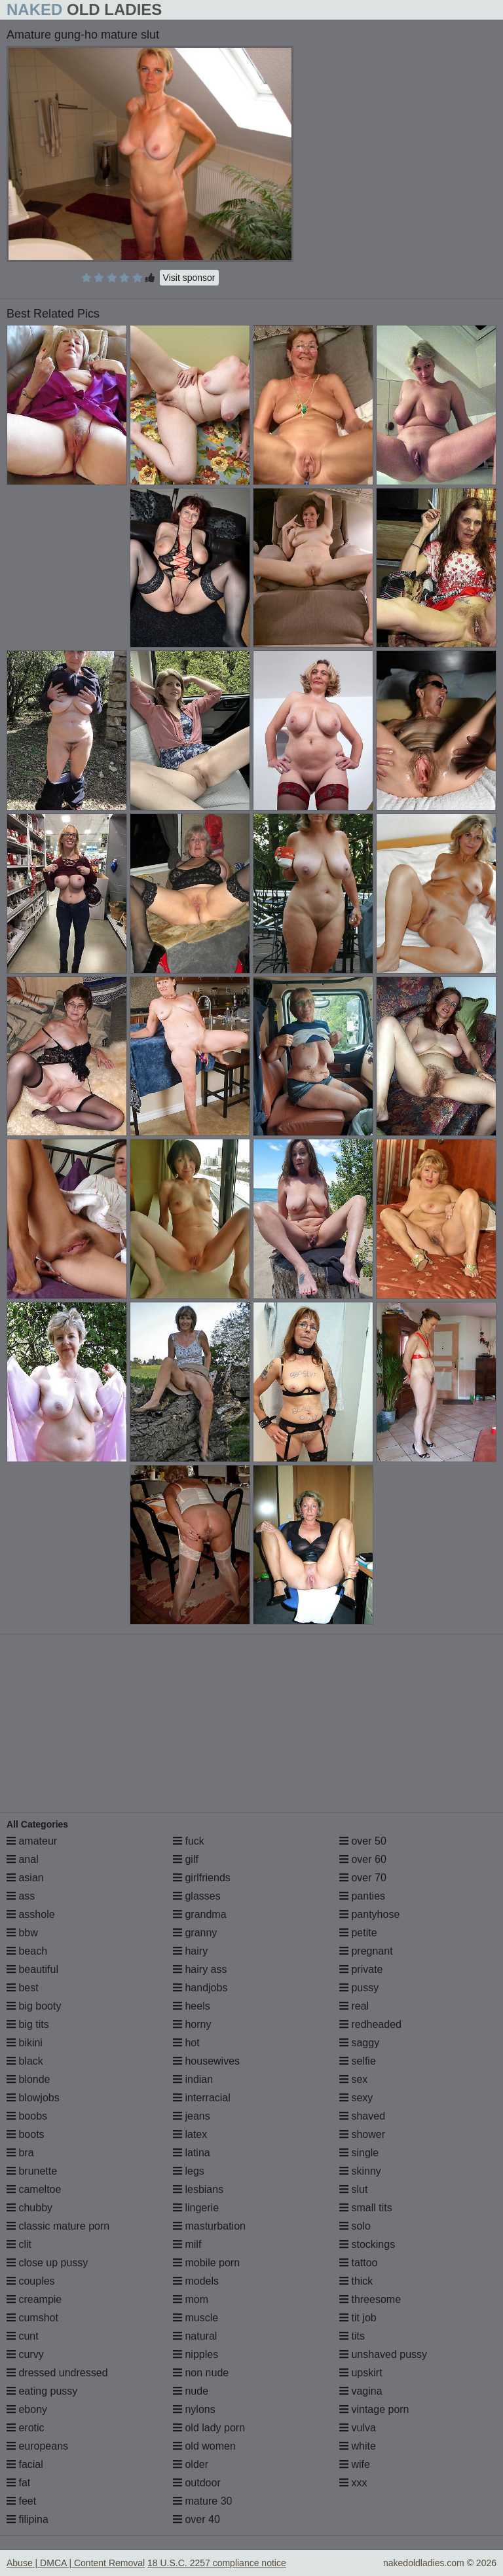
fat (18, 2482)
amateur (32, 1841)
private (360, 1969)
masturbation (209, 2226)
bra (20, 2152)
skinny (360, 2171)
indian (193, 2079)
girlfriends (202, 1877)
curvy (25, 2354)
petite (358, 1932)
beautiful (32, 1969)
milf (187, 2244)
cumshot (32, 2317)
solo (355, 2226)
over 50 (362, 1841)
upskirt (360, 2372)
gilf (185, 1859)
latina (191, 2152)
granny (195, 1932)
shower (362, 2134)
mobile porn (206, 2262)
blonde (28, 2079)
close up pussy (47, 2262)
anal (23, 1859)
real (354, 2006)
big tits (28, 2024)
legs (188, 2171)
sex (353, 2079)
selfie (357, 2061)
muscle (195, 2317)
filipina (27, 2519)
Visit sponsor (189, 277)
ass (21, 1896)
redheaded (370, 2024)
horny (192, 2024)
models (196, 2281)
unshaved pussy (383, 2354)
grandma (200, 1914)
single (359, 2152)
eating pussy (42, 2391)
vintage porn (374, 2409)
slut (353, 2189)
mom (190, 2299)
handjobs (200, 1987)
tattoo (358, 2262)
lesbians (198, 2189)
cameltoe (34, 2189)
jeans (191, 2116)
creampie (34, 2299)
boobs (27, 2116)
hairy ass (200, 1969)
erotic (26, 2427)
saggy (359, 2042)
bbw (22, 1932)
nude (190, 2391)
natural (195, 2336)
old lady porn (209, 2427)
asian (25, 1877)
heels (191, 2006)
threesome (370, 2299)
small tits (365, 2207)
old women (204, 2446)
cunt (23, 2336)
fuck (188, 1841)
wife (354, 2464)
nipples (195, 2354)
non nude (201, 2372)
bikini (25, 2042)
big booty (34, 2006)
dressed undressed (57, 2372)
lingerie (196, 2207)
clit (19, 2244)
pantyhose (369, 1914)
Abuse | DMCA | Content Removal (76, 2563)
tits (352, 2336)
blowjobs (33, 2097)
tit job (358, 2317)
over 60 (362, 1859)
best (23, 1987)
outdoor (197, 2482)
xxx (353, 2482)
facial (25, 2464)
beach (27, 1951)
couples (31, 2281)
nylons (194, 2409)
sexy (356, 2097)
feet (21, 2501)
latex (190, 2134)
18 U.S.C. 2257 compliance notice (216, 2563)
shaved (362, 2116)
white (357, 2446)
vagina (360, 2391)
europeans (37, 2446)
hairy (190, 1951)
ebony (27, 2409)
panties (362, 1896)
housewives (206, 2061)
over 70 (362, 1877)
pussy (359, 1987)
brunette (32, 2171)
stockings (367, 2244)
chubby (29, 2207)
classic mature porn (58, 2226)
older (190, 2464)
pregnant (366, 1951)
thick (356, 2281)
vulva (357, 2427)
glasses (197, 1896)
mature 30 (202, 2501)
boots (26, 2134)
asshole (31, 1914)
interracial (202, 2097)
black (25, 2061)
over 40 (196, 2519)
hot (186, 2042)
